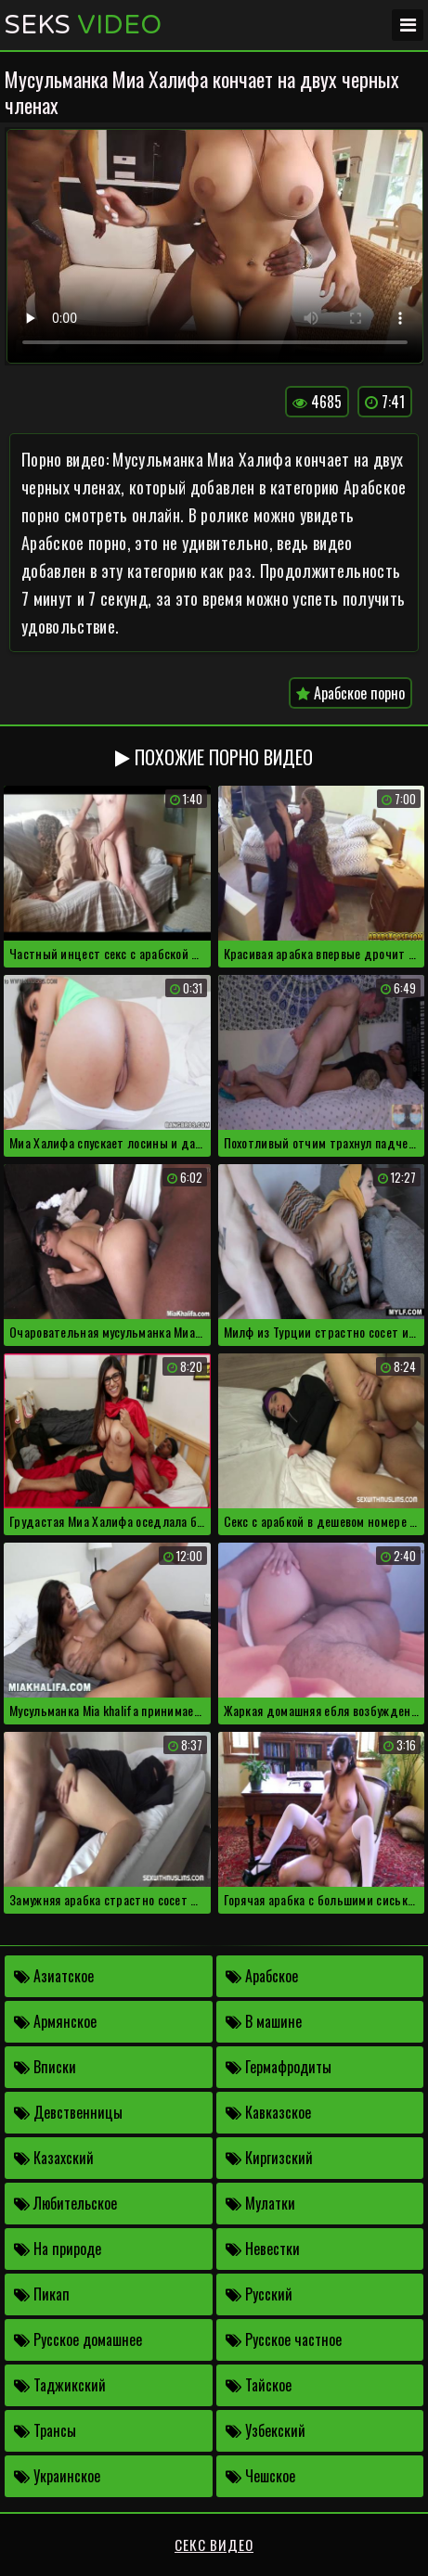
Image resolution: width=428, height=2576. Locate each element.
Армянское (55, 2021)
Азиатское (54, 1976)
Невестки (263, 2248)
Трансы (45, 2430)
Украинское (57, 2476)
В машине (264, 2021)
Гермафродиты (278, 2067)
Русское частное (284, 2339)
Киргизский (269, 2158)
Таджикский (60, 2385)
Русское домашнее (78, 2339)
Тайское (259, 2385)
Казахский (54, 2158)
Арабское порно (350, 693)
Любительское (65, 2203)
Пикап (42, 2294)
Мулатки (260, 2203)
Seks (83, 25)
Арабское (262, 1976)
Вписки (45, 2067)
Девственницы (68, 2112)
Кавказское (268, 2112)
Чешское (260, 2476)
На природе (57, 2248)
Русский (259, 2294)
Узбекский (265, 2430)
